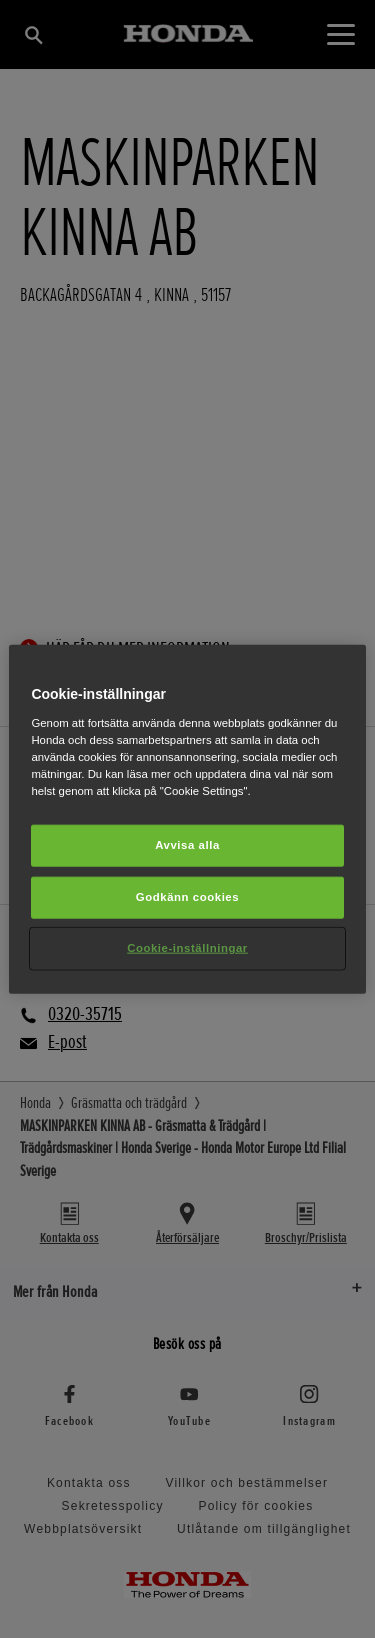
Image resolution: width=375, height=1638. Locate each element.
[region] (187, 819)
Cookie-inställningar (187, 947)
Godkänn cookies (187, 896)
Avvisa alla (187, 845)
